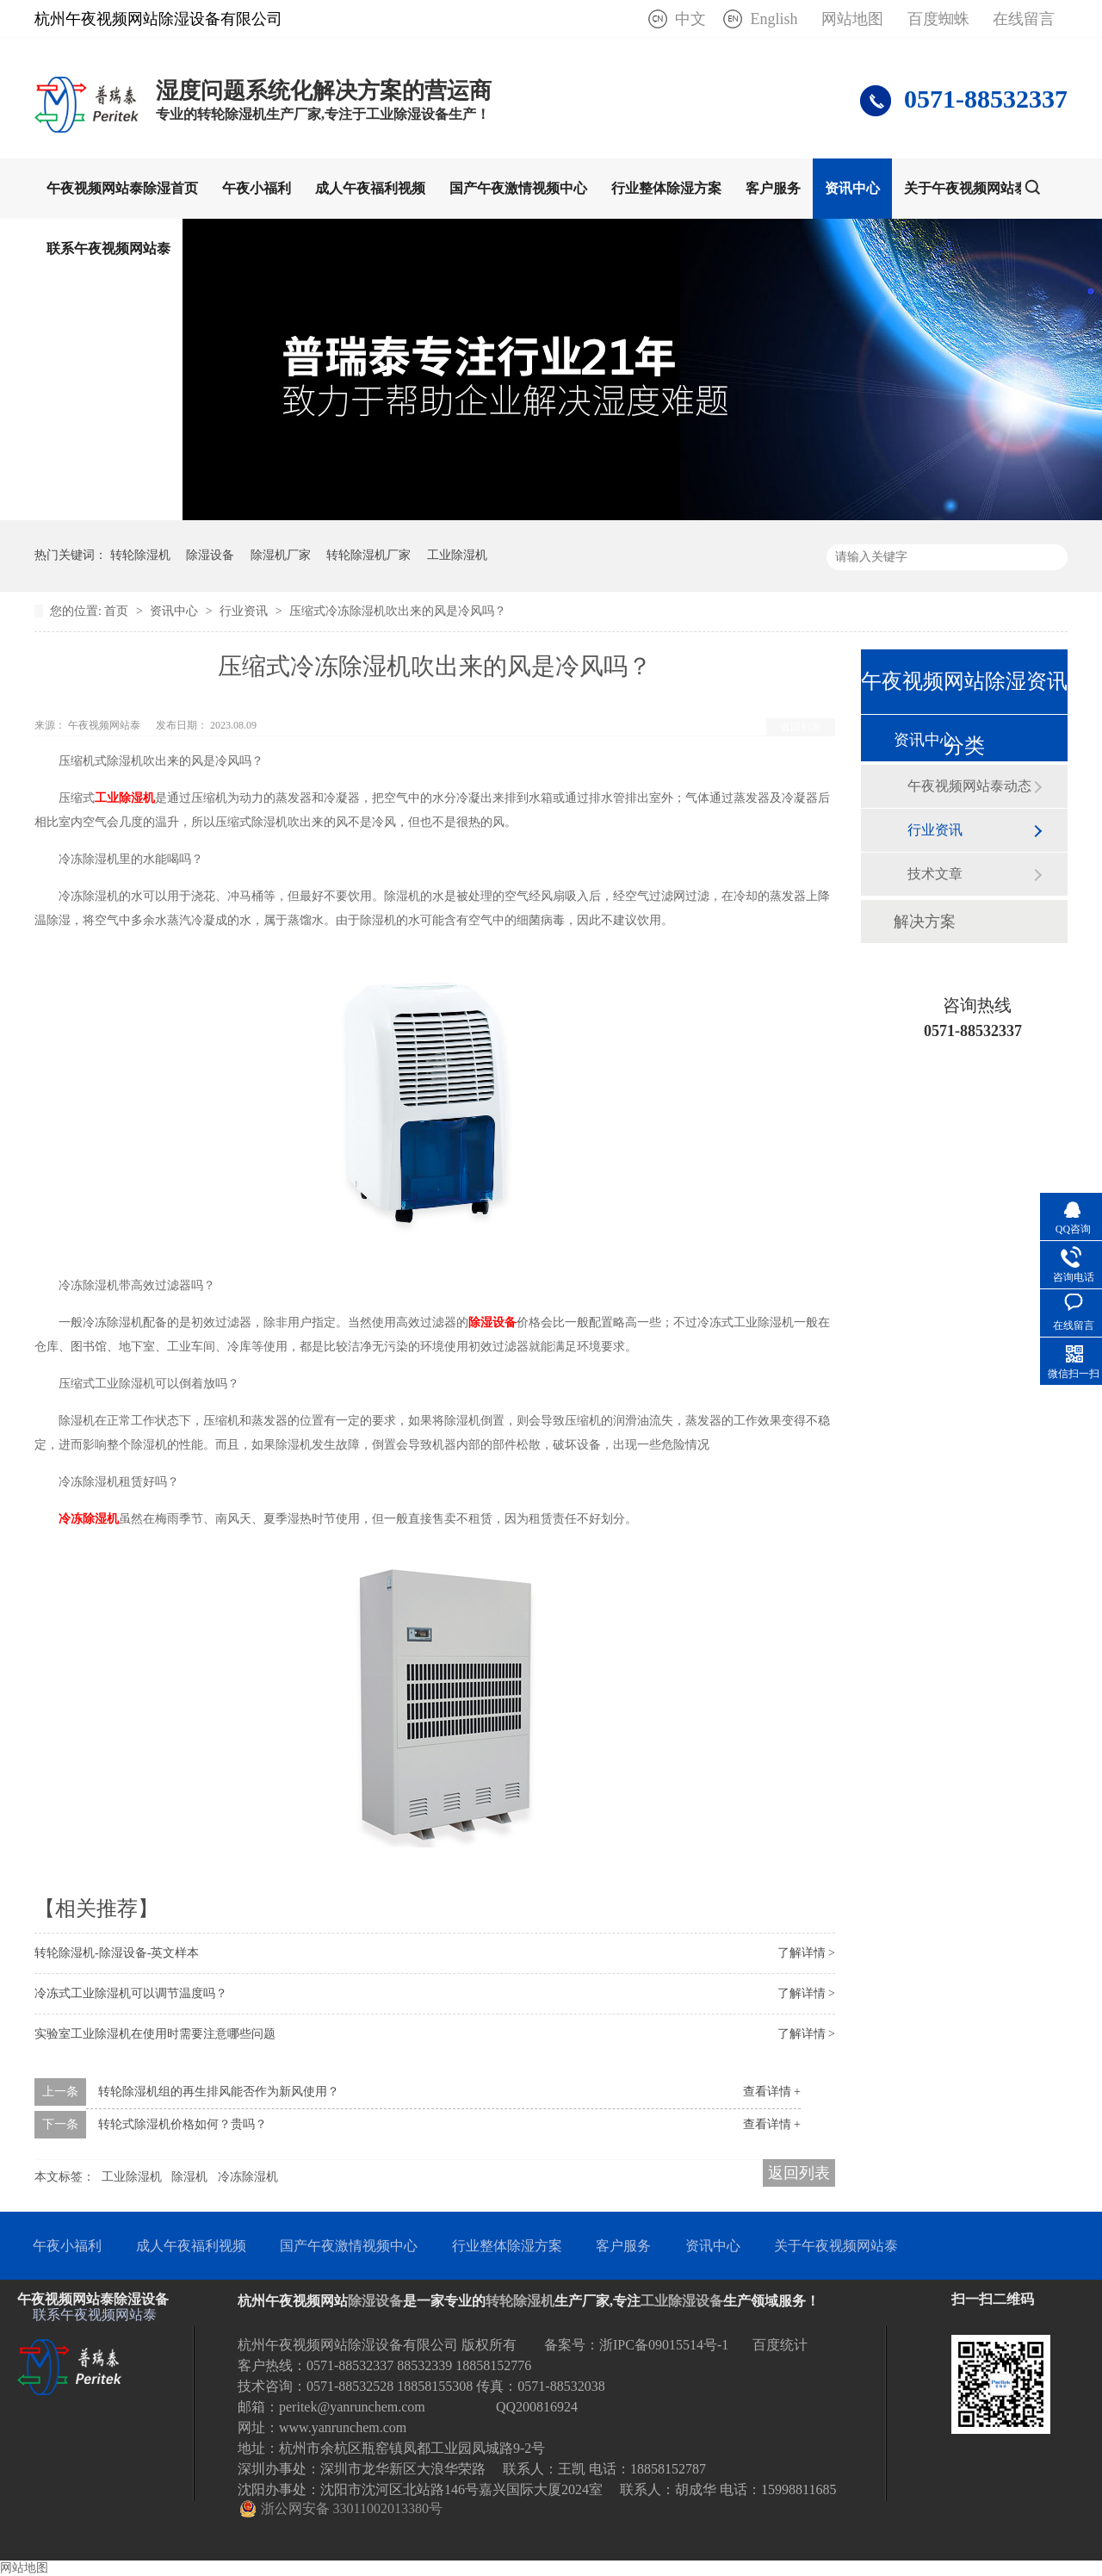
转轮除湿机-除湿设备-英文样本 (116, 1952)
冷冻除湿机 (248, 2176)
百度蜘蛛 (938, 19)
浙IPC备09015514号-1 (663, 2344)
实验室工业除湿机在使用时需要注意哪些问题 (155, 2033)
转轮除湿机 (140, 555)
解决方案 (925, 921)
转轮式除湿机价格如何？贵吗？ (182, 2124)
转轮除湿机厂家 (368, 555)
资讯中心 (852, 188)
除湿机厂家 (281, 555)
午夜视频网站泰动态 (969, 786)
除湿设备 (210, 555)
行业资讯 (245, 611)
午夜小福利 (256, 188)
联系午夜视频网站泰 (108, 248)
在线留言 (1024, 19)
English (773, 19)
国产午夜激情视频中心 (518, 188)
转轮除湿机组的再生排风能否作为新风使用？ (218, 2091)
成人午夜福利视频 (370, 188)
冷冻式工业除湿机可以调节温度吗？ (130, 1993)
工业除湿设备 (682, 2301)
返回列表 (800, 727)
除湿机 (189, 2176)
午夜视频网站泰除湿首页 (122, 188)
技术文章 (935, 873)
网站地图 (852, 19)
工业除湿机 (457, 555)
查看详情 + (772, 2091)
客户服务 (773, 188)
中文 (690, 19)
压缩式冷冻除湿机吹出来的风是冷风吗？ (397, 611)
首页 (118, 611)
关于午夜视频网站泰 (966, 188)
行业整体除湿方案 (666, 188)
